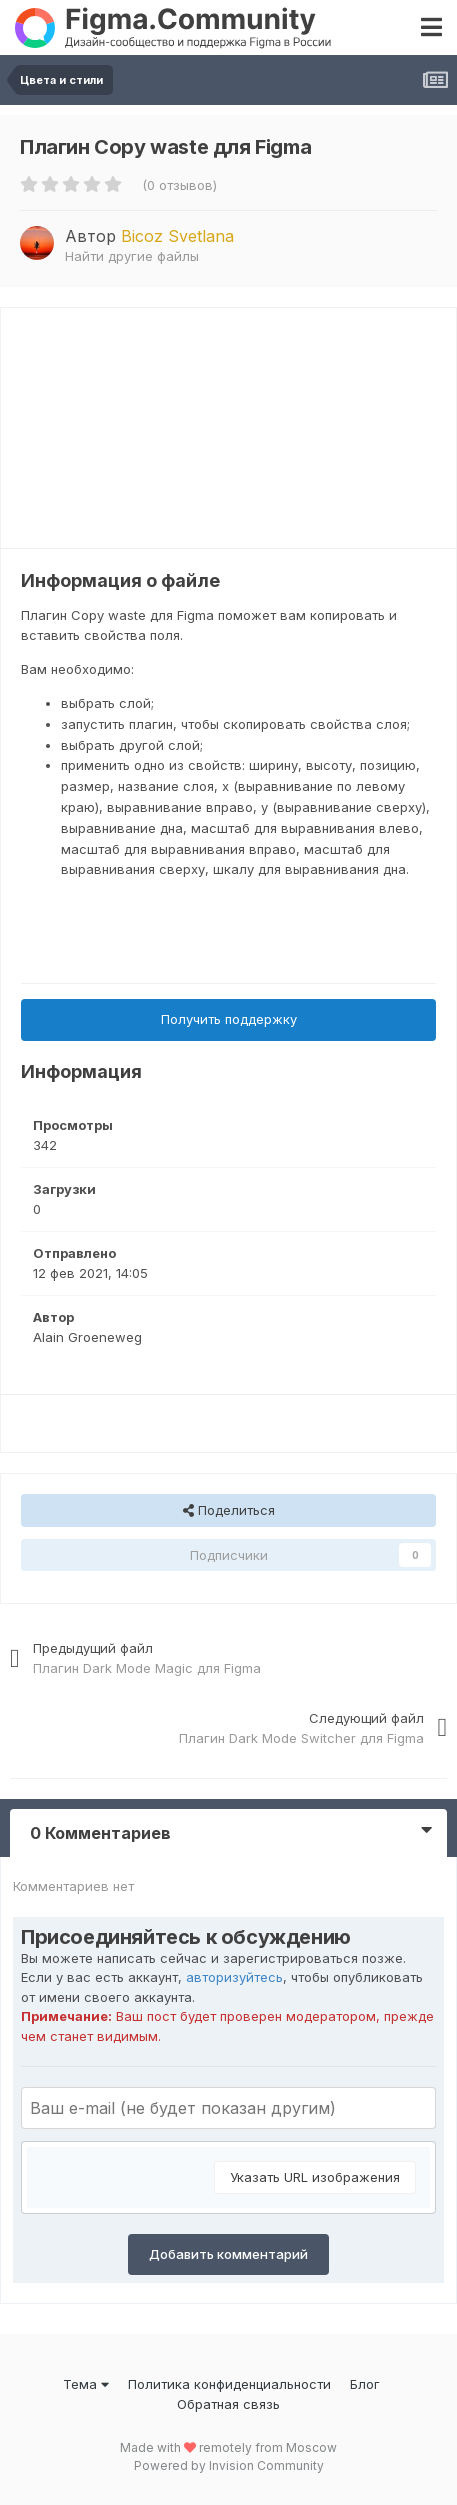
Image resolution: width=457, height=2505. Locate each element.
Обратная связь (228, 2404)
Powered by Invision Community (229, 2465)
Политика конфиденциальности (229, 2384)
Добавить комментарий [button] (228, 2254)
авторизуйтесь (234, 1977)
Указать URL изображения (315, 2177)
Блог (365, 2384)
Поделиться (229, 1510)
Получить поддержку (229, 1019)
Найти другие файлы (132, 256)
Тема (86, 2384)
